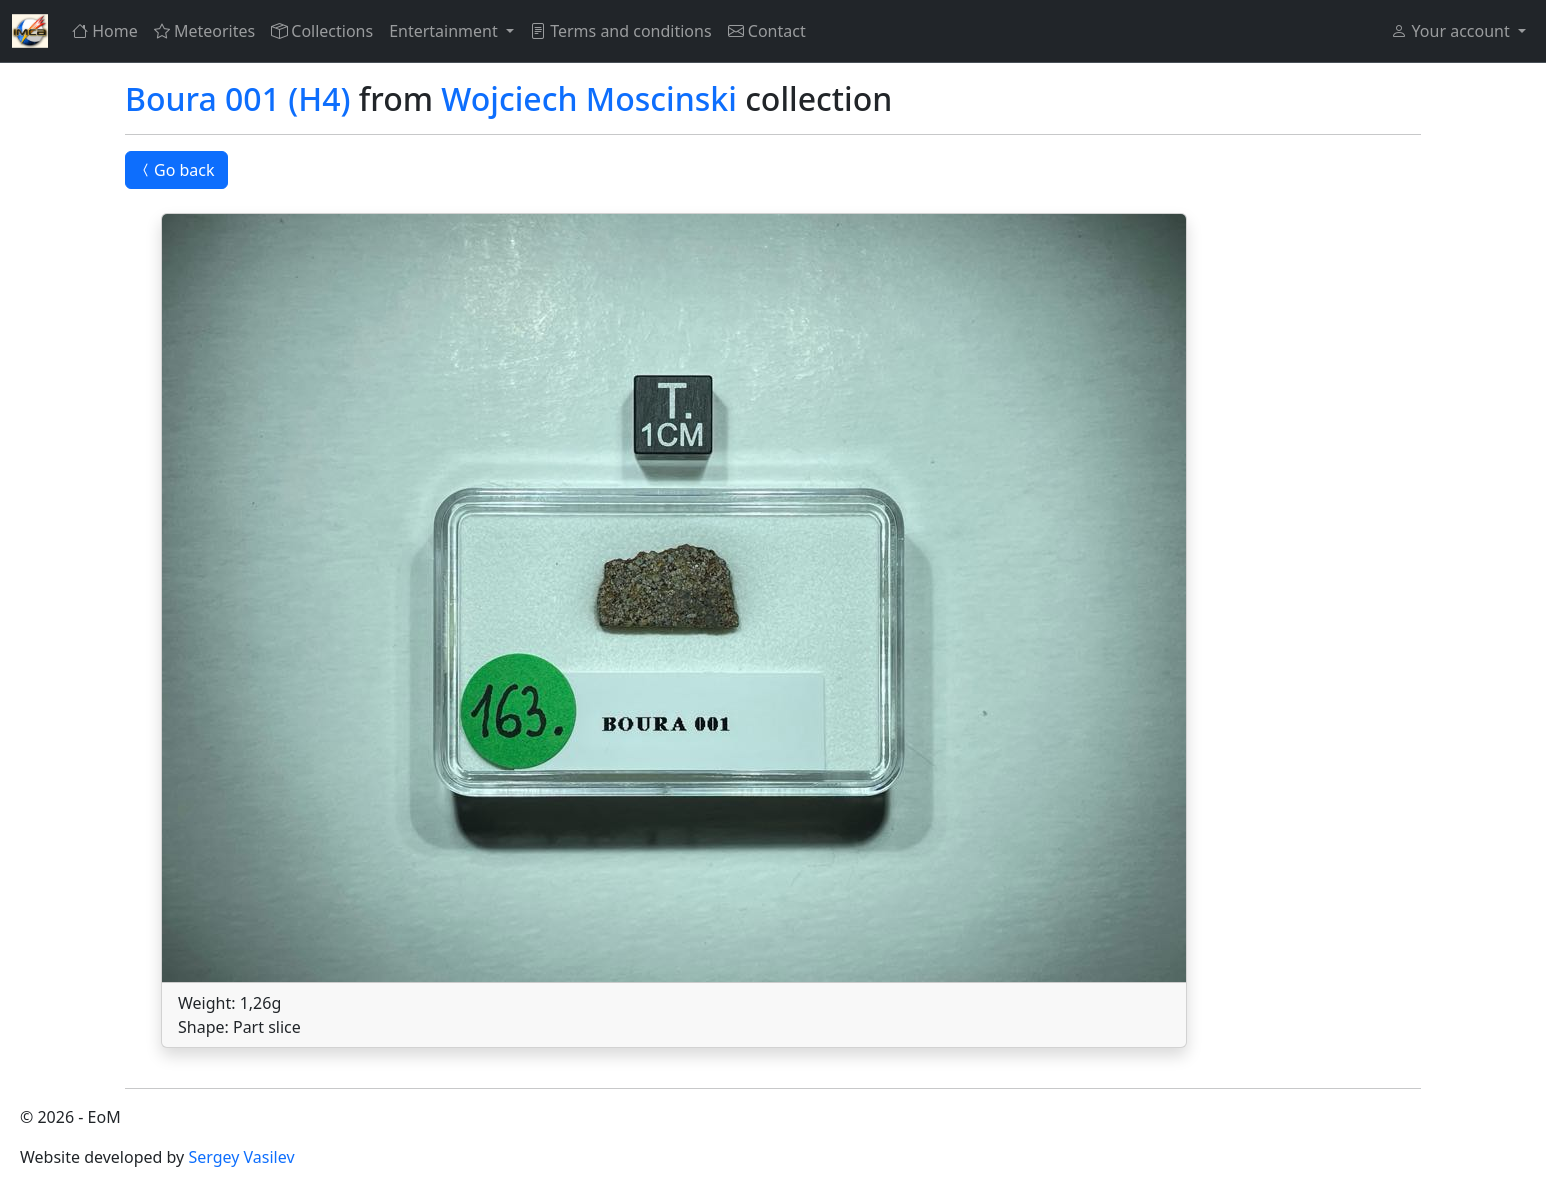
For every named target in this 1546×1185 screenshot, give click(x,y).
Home (105, 31)
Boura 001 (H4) (238, 98)
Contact (767, 31)
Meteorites (204, 31)
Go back (176, 170)
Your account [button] (1452, 31)
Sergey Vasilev (241, 1157)
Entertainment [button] (445, 31)
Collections (322, 31)
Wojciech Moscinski (588, 98)
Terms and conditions (621, 31)
